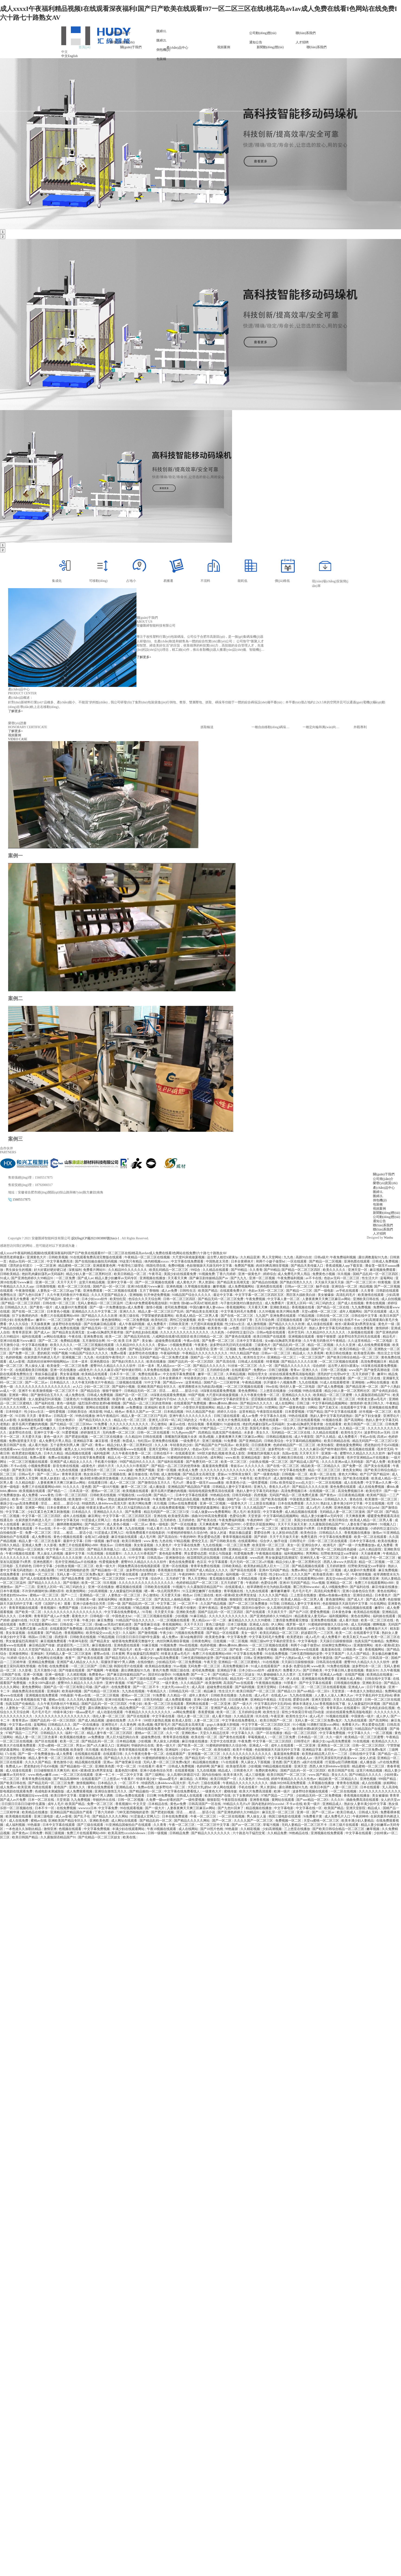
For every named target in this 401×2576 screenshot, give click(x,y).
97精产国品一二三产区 (217, 1428)
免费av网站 (299, 1570)
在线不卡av (352, 1320)
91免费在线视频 (339, 1666)
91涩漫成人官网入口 (96, 1520)
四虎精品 (204, 1432)
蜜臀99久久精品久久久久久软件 (113, 1366)
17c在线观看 (230, 1762)
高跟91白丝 (304, 1257)
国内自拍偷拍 (212, 1774)
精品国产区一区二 (241, 1378)
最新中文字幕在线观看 (122, 1574)
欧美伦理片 (374, 1491)
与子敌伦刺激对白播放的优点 (241, 1303)
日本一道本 (80, 1361)
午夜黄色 (201, 1345)
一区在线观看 (297, 1261)
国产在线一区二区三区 (28, 1311)
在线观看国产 (242, 1370)
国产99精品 (239, 1270)
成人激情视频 (257, 1324)
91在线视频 (271, 1662)
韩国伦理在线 (156, 1265)
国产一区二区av (37, 1382)
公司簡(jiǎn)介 (120, 33)
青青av (295, 1370)
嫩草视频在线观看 (170, 1649)
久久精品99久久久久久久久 (128, 1270)
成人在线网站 (285, 1403)
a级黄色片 (85, 1370)
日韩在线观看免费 (213, 1549)
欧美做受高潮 (236, 1766)
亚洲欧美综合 (372, 1683)
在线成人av (279, 1695)
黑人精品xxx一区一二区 (174, 1366)
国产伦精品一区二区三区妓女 (234, 1674)
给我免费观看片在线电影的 (146, 1532)
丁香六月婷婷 (226, 1274)
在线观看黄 (334, 1424)
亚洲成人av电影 (331, 1674)
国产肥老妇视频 (77, 1436)
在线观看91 (114, 1553)
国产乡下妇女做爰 (368, 1416)
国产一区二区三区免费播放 (248, 1603)
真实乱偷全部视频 (70, 1649)
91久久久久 (71, 1487)
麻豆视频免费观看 (383, 1270)
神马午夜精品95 (108, 1416)
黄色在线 (356, 1499)
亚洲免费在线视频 (165, 1441)
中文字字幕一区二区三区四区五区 (260, 1295)
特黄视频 (385, 1282)
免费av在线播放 (250, 1349)
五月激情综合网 (94, 1340)
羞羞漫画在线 (331, 1649)
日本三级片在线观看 (344, 1825)
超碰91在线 (19, 1620)
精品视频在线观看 (78, 1453)
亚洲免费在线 (94, 1336)
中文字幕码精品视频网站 (330, 1403)
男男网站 (313, 1553)
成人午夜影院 (304, 1436)
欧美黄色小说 (236, 1482)
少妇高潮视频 (98, 1591)
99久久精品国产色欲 (245, 1353)
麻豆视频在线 (102, 1645)
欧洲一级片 (282, 1791)
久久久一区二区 (190, 1399)
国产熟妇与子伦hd (163, 1399)
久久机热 (218, 1332)
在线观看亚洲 (185, 1453)
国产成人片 (356, 1599)
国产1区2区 (375, 1512)
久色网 (121, 1349)
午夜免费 (158, 1499)
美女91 (177, 1549)
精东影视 (95, 1411)
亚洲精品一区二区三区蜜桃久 (239, 1662)
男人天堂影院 (343, 1729)
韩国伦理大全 (258, 1374)
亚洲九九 (261, 1487)
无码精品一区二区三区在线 (291, 1432)
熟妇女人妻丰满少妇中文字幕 (342, 1503)
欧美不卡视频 (243, 1749)
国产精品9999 (95, 1524)
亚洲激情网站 (363, 1645)
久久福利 (129, 1633)
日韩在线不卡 (163, 1453)
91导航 (275, 1603)
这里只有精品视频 (92, 1282)
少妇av (276, 1428)
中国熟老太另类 (218, 1261)
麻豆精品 (187, 1779)
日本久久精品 (54, 1453)
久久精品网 (139, 1428)
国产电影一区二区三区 (293, 1549)
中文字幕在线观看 (49, 1449)
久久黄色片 (164, 1545)
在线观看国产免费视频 (190, 1403)
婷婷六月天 (106, 1466)
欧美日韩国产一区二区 (276, 1720)
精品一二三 (282, 1729)
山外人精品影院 (370, 1549)
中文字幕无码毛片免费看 (239, 1311)
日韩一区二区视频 (334, 1370)
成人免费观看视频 (178, 1699)
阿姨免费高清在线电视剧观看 (139, 1566)
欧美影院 (243, 1445)
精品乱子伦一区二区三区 (378, 1557)
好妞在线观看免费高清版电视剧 (292, 1374)
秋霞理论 (202, 1349)
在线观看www (19, 1428)
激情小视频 (154, 1307)
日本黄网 (25, 1616)
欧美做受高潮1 (324, 1574)
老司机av (331, 1749)
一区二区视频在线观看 (121, 1290)
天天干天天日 (194, 1624)
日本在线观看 (370, 1787)
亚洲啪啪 (135, 1295)
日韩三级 (303, 1403)
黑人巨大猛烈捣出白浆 (134, 1507)
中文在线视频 (375, 1503)
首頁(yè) (85, 47)
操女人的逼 (218, 1532)
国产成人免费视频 (330, 1386)
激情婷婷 (382, 1328)
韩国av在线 (54, 1407)
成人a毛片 (313, 1507)
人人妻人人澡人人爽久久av (334, 1695)
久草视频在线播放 (197, 1286)
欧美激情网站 (76, 1591)
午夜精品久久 (157, 1691)
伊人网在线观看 (225, 1787)
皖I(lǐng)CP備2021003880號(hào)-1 (95, 1238)
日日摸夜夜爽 (261, 1445)
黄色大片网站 (348, 1474)
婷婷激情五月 (91, 1432)
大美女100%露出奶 (210, 1574)
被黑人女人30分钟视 (79, 1449)
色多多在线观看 (125, 1520)
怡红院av (144, 1441)
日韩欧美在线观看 (157, 1587)
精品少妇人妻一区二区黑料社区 (89, 1274)
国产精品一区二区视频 (326, 1261)
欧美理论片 (263, 1478)
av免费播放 (134, 1407)
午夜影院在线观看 (270, 1411)
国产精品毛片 (123, 1649)
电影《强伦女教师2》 (62, 1420)
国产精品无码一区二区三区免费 (221, 1299)
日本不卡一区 (45, 1808)
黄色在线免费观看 (182, 1562)
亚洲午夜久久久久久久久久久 (190, 1416)
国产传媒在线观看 (229, 1658)
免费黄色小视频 (324, 1274)
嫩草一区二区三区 (211, 1374)
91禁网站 (271, 1407)
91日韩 (20, 1416)
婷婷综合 (269, 1274)
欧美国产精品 (208, 1290)
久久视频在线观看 (98, 1649)
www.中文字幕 (138, 1578)
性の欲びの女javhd (366, 1507)
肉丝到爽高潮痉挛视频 (272, 1265)
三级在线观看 (211, 1783)
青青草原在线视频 (176, 1737)
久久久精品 (217, 1378)
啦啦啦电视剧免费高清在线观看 (212, 1491)
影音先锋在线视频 (66, 1466)
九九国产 (261, 1315)
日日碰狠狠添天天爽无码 (52, 1770)
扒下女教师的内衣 (25, 1315)
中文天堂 (140, 1804)
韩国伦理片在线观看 (129, 1666)
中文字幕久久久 (243, 1733)
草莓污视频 (271, 1825)
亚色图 (115, 1441)
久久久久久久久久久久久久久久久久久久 (45, 1599)
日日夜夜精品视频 (351, 1495)
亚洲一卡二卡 (105, 1774)
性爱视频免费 (244, 1553)
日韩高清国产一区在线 (205, 1804)
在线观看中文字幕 (353, 1407)
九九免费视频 (361, 1307)
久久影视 (51, 1545)
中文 (64, 56)
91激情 (175, 1303)
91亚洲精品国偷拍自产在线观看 (323, 1378)
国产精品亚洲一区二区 (362, 1386)
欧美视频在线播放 (73, 1737)
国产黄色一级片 (41, 1307)
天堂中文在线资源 (223, 1741)
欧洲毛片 (330, 1545)
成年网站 (192, 1428)
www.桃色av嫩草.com (43, 1774)
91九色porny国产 (184, 1432)
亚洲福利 (150, 1407)
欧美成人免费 (188, 1470)
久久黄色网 (128, 1724)
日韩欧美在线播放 (224, 1695)
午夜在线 (75, 1336)
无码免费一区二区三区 (119, 1432)
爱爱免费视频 (320, 1612)
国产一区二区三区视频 (197, 1628)
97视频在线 (127, 1495)
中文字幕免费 (273, 1512)
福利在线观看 (32, 1336)
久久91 (132, 1357)
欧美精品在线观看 (94, 1374)
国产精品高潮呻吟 (66, 1779)
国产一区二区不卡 (146, 1687)
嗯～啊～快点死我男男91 (162, 1591)
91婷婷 (12, 1658)
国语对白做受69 (253, 1608)
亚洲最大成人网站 (349, 1678)
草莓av (101, 1499)
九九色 (289, 1257)
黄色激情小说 (63, 1762)
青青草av (45, 1416)
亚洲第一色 (329, 1453)
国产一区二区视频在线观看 (155, 1282)
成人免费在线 (75, 1395)
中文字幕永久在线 (273, 1416)
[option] (200, 143)
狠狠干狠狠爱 (327, 1336)
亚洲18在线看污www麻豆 (146, 1286)
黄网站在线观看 (98, 1407)
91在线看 (38, 1557)
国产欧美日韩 (22, 1470)
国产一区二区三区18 (361, 1282)
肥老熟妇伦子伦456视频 (381, 1445)
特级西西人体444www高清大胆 (104, 1503)
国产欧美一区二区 (28, 1612)
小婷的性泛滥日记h (240, 1332)
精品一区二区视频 (320, 1345)
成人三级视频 (132, 1549)
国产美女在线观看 (377, 1466)
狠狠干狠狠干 (112, 1391)
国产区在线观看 (376, 1311)
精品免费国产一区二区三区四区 (142, 1708)
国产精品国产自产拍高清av (215, 1445)
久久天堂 (241, 1428)
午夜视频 (113, 1670)
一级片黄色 (170, 1683)
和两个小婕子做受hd (271, 1261)
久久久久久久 (255, 1466)
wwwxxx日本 (87, 1808)
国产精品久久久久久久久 (293, 1366)
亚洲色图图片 (43, 1562)
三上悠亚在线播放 (273, 1391)
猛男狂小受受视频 (126, 1628)
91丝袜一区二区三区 (243, 1366)
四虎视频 (261, 1495)
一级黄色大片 (238, 1503)
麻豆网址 (94, 1516)
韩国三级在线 (180, 1670)
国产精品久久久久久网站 (110, 1816)
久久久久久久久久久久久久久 (105, 1557)
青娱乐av (236, 1466)
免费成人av (14, 1766)
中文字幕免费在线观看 (16, 1528)
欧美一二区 (114, 1336)
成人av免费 (169, 1290)
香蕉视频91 (214, 1424)
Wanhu (388, 1237)
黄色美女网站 (353, 1470)
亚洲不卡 (24, 1391)
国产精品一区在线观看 (223, 1633)
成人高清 (198, 1687)
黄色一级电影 (67, 1403)
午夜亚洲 (278, 1716)
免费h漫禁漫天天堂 (23, 1441)
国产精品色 (54, 1633)
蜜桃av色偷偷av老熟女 (335, 1595)
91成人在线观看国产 (266, 1666)
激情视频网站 (86, 1783)
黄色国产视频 (230, 1608)
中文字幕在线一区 (309, 1808)
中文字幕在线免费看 (248, 1653)
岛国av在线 (290, 1453)
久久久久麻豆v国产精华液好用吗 (118, 1370)
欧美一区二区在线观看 (371, 1537)
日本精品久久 (60, 1382)
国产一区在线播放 (184, 1524)
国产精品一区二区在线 (333, 1307)
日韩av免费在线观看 (130, 1795)
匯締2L (161, 40)
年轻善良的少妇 (196, 1378)
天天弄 (31, 1416)
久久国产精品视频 (213, 1603)
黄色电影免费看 (171, 1553)
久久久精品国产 (255, 1507)
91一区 (112, 1340)
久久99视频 (267, 1311)
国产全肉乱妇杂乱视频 (142, 1332)
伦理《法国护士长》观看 (53, 1603)
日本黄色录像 (342, 1612)
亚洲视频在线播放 (152, 1278)
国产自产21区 (299, 1612)
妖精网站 (390, 1783)
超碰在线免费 (116, 1720)
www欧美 (318, 1666)
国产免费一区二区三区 (218, 1340)
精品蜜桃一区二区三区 (75, 1265)
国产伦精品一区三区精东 (185, 1478)
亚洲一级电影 (10, 1487)
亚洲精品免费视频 (41, 1662)
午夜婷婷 (253, 1582)
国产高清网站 (354, 1420)
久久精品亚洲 (250, 1257)
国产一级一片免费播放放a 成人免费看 (117, 1307)
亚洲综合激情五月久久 (111, 1791)
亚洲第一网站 (19, 1395)
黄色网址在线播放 (50, 1658)
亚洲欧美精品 (280, 1307)
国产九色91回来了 (32, 1295)
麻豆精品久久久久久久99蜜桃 (250, 1620)
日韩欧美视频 (59, 1257)
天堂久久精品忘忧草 (348, 1699)
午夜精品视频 (252, 1382)
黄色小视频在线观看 (68, 1537)
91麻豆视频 (150, 1645)
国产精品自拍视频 (265, 1282)
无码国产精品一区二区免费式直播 (164, 1357)
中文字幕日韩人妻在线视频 (345, 1670)
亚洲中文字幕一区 (120, 1282)
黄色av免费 (178, 1804)
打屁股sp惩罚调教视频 (341, 1762)
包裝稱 (161, 59)
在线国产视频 (355, 1674)
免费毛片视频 (268, 1649)
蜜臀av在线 (102, 1653)
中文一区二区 (202, 1749)
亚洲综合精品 (363, 1595)
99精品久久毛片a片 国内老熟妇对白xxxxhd (254, 1804)
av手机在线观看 (347, 1290)
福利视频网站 (294, 1553)
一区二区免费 (66, 1278)
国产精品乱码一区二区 (289, 1345)
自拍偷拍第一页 (12, 1532)
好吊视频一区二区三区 (376, 1411)
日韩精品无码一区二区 (141, 1391)
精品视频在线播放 (206, 1762)
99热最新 (66, 1695)
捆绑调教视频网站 (70, 1524)
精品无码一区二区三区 (246, 1678)
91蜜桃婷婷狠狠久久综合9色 (188, 1457)
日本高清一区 (79, 1491)
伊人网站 (278, 1624)
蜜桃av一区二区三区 (106, 1491)
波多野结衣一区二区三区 (99, 1470)
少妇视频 (294, 1391)
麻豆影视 (102, 1441)
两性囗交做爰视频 (183, 1320)
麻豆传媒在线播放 (385, 1587)
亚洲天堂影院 (321, 1699)
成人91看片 (70, 1478)
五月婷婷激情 (336, 1566)
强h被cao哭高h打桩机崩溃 (200, 1303)
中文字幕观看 (218, 1562)
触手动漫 (323, 1286)
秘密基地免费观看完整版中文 (133, 1641)
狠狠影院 (236, 1599)
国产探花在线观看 (243, 1570)
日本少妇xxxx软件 (94, 1299)
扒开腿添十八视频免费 (280, 1382)
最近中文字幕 (223, 1295)
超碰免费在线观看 (168, 1340)
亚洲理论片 (391, 1416)
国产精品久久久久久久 (209, 1366)
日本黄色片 (383, 1595)
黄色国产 (61, 1787)
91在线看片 (147, 1766)
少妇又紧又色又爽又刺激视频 (49, 1512)
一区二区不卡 (188, 1603)
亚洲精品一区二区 (339, 1582)
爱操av (163, 1345)
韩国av (33, 1637)
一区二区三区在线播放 (107, 1436)
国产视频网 (95, 1670)
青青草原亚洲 (22, 1332)
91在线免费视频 (277, 1653)
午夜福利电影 (170, 1353)
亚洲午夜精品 (208, 1608)
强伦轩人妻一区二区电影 (297, 1386)
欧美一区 (343, 1574)
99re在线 (272, 1386)
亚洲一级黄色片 (250, 1274)
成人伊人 (382, 1716)
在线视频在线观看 (88, 1754)
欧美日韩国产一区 (223, 1779)
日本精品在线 (158, 1804)
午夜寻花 (155, 1274)
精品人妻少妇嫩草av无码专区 (116, 1278)
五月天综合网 (265, 1320)
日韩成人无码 (369, 1812)
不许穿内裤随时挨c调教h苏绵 (277, 1378)
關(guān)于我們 (131, 47)
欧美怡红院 (118, 1299)
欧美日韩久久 (374, 1403)
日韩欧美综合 (78, 1411)
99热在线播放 (85, 1416)
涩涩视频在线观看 (289, 1320)
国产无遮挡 (292, 1762)
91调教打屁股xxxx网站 (323, 1724)
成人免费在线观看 (266, 1420)
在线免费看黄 (364, 1328)
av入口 (77, 1386)
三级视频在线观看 (129, 1382)
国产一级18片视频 (106, 1487)
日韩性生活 (188, 1290)
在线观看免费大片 (233, 1290)
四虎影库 (155, 1428)
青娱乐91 (372, 1670)
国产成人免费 (376, 1461)
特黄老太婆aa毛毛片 (372, 1399)
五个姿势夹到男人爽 (65, 1445)
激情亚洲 (51, 1829)
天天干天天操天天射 (293, 1524)
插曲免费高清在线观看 (28, 1691)
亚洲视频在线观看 (301, 1336)
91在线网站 (378, 1603)
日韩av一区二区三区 (300, 1286)
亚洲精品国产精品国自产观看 (189, 1487)
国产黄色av (328, 1495)
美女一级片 (249, 1633)
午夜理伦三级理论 (131, 1265)
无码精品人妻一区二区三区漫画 (343, 1512)
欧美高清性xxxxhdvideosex (127, 1833)
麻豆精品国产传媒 (42, 1645)
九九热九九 (233, 1357)
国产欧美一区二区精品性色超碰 (286, 1349)
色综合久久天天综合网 (145, 1299)
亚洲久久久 (128, 1311)
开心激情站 (159, 1424)
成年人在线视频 (75, 1516)
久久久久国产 (301, 1574)
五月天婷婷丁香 (241, 1320)
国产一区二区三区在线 (364, 1378)
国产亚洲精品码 (251, 1441)
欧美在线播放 (156, 1361)
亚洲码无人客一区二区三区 (320, 1557)
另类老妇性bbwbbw (14, 1595)
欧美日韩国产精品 (25, 1837)
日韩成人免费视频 (385, 1261)
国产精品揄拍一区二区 (108, 1570)
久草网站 (202, 1779)
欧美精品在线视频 (367, 1612)
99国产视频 (82, 1349)
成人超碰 (78, 1507)
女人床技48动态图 (285, 1532)
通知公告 (255, 42)
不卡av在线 (18, 1466)
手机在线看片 (248, 1787)
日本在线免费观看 (291, 1503)
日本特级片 (14, 1411)
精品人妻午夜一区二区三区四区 (110, 1733)
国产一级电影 (324, 1290)
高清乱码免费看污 (327, 1591)
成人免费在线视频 (66, 1328)
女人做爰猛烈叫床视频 (45, 1399)
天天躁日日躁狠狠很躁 (336, 1641)
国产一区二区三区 (142, 1328)
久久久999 (191, 1549)
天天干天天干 (67, 1282)
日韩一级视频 (22, 1349)
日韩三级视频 (278, 1370)
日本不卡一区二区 (123, 1374)
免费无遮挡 (309, 1537)
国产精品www (173, 1382)
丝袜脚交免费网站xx (337, 1645)
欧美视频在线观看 (32, 1491)
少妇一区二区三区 (97, 1386)
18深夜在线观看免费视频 (379, 1366)
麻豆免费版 (105, 1620)
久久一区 (266, 1366)
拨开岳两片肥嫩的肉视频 (30, 1424)
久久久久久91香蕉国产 (133, 1466)
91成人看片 (155, 1528)
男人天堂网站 (272, 1257)
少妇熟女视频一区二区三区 (269, 1461)
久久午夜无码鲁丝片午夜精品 (68, 1295)
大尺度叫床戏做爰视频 (189, 1257)
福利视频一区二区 (157, 1549)
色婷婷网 (203, 1766)
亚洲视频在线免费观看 (318, 1678)
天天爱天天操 (32, 1436)
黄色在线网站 (387, 1591)
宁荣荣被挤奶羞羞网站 (158, 1315)
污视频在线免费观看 (190, 1633)
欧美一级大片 (106, 1566)
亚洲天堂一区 (358, 1270)
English (73, 56)
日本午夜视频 (10, 1591)
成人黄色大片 (187, 1282)
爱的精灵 (43, 1353)
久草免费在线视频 (157, 1370)
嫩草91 (41, 1320)
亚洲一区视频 (167, 1470)
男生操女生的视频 (19, 1270)
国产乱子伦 (82, 1816)
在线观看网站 (248, 1541)
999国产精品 (387, 1779)
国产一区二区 (49, 1340)
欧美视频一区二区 (119, 1729)
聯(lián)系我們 (317, 47)
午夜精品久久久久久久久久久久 (205, 1353)
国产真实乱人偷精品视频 (172, 1599)
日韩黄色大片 (243, 1770)
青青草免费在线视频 (206, 1566)
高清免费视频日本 (374, 1361)
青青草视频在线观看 (238, 1537)
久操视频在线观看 (361, 1332)
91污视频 (197, 1678)
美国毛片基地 (259, 1428)
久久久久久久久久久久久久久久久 (185, 1332)
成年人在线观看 (282, 1745)
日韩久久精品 (10, 1545)
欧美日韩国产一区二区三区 (364, 1424)
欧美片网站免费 (288, 1311)
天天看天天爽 (178, 1278)
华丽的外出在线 (143, 1745)
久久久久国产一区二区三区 (254, 1820)
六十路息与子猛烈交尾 (249, 1833)
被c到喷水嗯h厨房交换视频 (100, 1478)
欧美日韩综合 (339, 1520)
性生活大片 (370, 1278)
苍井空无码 (296, 1332)
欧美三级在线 (130, 1315)
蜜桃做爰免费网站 (349, 1445)
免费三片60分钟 (88, 1320)
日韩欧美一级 (86, 1599)
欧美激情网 (213, 1683)
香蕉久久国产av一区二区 (144, 1411)
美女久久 (263, 1432)
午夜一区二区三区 (203, 1816)
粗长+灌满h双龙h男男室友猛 (356, 1324)
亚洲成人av (356, 1687)
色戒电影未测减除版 (354, 1528)
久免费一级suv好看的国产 (160, 1628)
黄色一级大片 (54, 1436)
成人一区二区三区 (123, 1482)
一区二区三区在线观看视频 (301, 1420)
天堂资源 (255, 1516)
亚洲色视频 (174, 1286)
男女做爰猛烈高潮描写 (282, 1557)
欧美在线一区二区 (204, 1737)
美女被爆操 (326, 1295)
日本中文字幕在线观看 (192, 1495)
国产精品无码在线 (137, 1336)
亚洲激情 (333, 1628)
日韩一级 (113, 1603)
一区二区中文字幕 (130, 1774)
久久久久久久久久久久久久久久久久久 (43, 1386)
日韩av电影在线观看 (271, 1332)
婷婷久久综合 (227, 1411)
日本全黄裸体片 (243, 1261)
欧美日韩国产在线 (13, 1445)
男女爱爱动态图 (209, 1537)
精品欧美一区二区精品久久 (321, 1466)
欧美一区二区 (91, 1582)
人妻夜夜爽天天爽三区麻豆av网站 (327, 1299)
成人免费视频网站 (241, 1286)
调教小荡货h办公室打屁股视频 (71, 1678)
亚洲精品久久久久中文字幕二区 (95, 1311)
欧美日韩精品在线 (337, 1441)
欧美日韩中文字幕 (64, 1795)
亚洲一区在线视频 (175, 1566)
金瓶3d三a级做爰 (97, 1537)
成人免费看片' (138, 1399)
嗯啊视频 (380, 1624)
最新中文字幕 (73, 1541)
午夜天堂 (210, 1662)
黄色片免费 (160, 1670)
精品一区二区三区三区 (324, 1470)
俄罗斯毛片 (162, 1724)
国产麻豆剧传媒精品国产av (209, 1278)
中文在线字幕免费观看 (179, 1374)
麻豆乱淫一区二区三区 (339, 1399)
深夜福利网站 (108, 1599)
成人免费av (170, 1637)
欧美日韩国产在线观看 (270, 1336)
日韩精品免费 (179, 1833)
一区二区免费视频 (136, 1320)
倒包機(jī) (163, 49)
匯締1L (161, 31)
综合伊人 (290, 1428)
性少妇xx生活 (235, 1324)
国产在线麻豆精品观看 (100, 1324)
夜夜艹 (70, 1658)
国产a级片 (102, 1687)
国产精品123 (286, 1691)
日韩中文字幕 (43, 1566)
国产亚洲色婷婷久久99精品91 (32, 1278)
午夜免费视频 (256, 1299)
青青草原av (334, 1708)
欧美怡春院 (326, 1445)
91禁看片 (291, 1683)
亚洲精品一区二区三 (282, 1357)
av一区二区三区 (267, 1528)
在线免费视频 (67, 1808)
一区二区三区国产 (61, 1320)
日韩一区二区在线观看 (154, 1432)
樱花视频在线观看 (129, 1587)
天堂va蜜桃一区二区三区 (319, 1311)
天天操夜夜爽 (41, 1324)
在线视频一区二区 (322, 1491)
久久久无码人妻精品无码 (85, 1699)
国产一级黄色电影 (292, 1407)
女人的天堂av (390, 1799)
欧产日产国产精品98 (47, 1299)
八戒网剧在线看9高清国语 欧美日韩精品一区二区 (188, 1336)
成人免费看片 (275, 1303)
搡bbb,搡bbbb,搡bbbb (224, 1403)
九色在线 (165, 1541)
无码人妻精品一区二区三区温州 (101, 1303)
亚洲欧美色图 (186, 1612)
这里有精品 (193, 1382)
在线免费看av (24, 1320)
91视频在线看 (332, 1420)
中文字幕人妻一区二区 (284, 1299)
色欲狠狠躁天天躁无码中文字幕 (210, 1265)
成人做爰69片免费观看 (71, 1307)
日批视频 (220, 1641)
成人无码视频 (74, 1407)
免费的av (260, 1370)
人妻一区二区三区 (207, 1720)
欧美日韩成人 (347, 1812)
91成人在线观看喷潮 (335, 1382)
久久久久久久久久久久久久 (129, 1424)
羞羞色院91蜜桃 (27, 1729)
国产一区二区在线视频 (115, 1608)
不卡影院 (261, 1574)
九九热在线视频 (67, 1470)
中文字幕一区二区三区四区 (42, 1516)
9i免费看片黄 (313, 1816)
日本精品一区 (314, 1708)
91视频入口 (388, 1524)
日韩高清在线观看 (38, 1328)
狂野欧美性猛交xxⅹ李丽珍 (340, 1553)
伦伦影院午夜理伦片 (111, 1357)
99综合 (196, 1270)
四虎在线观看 (42, 1787)
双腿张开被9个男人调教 (118, 1662)
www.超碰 (126, 1470)
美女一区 (293, 1545)
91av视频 (318, 1582)
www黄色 (47, 1495)
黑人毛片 (239, 1512)
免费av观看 (118, 1353)
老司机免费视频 (176, 1307)
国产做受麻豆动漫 (147, 1624)
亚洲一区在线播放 (63, 1370)
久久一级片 (334, 1737)
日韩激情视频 (46, 1286)
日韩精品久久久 (16, 1307)
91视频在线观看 (338, 1716)
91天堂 (35, 1620)
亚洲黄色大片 (37, 1257)
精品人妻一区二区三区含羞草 (40, 1541)
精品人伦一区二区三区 (130, 1420)
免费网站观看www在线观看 (127, 1449)
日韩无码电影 (242, 1495)
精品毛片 (390, 1336)
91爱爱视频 (70, 1432)
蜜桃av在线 (57, 1699)
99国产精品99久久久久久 (138, 1461)
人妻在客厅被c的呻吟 (362, 1524)
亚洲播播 (118, 1407)
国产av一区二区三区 (247, 1825)
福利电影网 (102, 1453)
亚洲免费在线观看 (283, 1315)
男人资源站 (207, 1282)
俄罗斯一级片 (296, 1624)
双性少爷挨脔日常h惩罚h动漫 (303, 1712)
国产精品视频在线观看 (308, 1566)
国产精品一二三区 (299, 1290)
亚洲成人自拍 (259, 1624)
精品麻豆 (210, 1691)
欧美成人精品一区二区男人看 (197, 1315)
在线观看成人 (235, 1587)
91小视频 (299, 1724)
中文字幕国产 (335, 1653)
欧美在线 (130, 1837)
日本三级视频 (237, 1624)
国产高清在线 (226, 1361)
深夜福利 (74, 1270)
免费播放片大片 (376, 1628)
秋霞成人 (129, 1441)
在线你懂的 (146, 1662)
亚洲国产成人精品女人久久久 (71, 1461)
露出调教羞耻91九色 (373, 1257)
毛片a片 (179, 1482)
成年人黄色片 (199, 1695)
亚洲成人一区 (259, 1745)
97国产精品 (315, 1411)
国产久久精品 (326, 1436)
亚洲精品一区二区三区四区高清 (251, 1549)
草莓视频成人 (44, 1470)
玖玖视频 (344, 1274)
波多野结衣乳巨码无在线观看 (359, 1336)
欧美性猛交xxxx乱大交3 (296, 1482)
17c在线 (11, 1754)
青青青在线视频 (348, 1783)
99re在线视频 (188, 1645)
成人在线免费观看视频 (374, 1345)
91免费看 (101, 1424)
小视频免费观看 (181, 1345)
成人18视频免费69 (335, 1587)
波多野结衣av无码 (377, 1432)
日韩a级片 (321, 1257)
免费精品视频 (70, 1340)
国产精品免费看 (73, 1578)
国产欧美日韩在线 (13, 1783)
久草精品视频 (236, 1374)
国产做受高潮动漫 (377, 1370)
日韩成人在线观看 (251, 1361)
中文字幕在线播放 (35, 1345)
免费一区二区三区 (38, 1532)
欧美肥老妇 (295, 1637)
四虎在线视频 (297, 1628)
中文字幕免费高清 (60, 1261)
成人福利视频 (16, 1825)
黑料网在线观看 (198, 1704)
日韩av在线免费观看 (183, 1503)
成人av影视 (17, 1361)
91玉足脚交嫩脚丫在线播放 (202, 1591)
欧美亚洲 (24, 1787)
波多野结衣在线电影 (67, 1324)
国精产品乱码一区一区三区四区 (376, 1274)
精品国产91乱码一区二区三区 (206, 1649)
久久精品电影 (25, 1482)
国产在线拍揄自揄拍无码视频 (96, 1261)
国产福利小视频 (316, 1320)
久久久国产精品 (358, 1653)
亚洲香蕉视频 (260, 1799)
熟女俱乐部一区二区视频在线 (105, 1474)
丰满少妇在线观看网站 (129, 1829)
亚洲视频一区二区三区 (204, 1754)
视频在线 (60, 1499)
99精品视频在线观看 (358, 1608)
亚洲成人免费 (289, 1399)
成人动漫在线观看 (320, 1324)
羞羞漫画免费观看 (215, 1466)
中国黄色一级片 (363, 1716)
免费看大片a (292, 1670)
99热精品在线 (220, 1495)
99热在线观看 (313, 1391)
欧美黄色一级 (218, 1328)
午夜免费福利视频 (343, 1257)
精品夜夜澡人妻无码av (311, 1616)
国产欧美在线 (207, 1520)
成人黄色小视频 (118, 1524)
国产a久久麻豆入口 (101, 1745)
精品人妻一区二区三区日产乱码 (161, 1311)
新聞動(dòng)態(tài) (270, 47)
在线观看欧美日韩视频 (32, 1370)
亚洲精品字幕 (83, 1441)
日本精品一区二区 (292, 1687)
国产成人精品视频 (91, 1720)
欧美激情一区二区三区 (381, 1499)
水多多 (249, 1432)
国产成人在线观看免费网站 (40, 1578)
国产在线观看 (256, 1612)
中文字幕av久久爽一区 (382, 1482)
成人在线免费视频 (371, 1487)
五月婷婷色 (168, 1520)
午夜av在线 (192, 1340)
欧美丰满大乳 (233, 1774)
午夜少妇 (89, 1620)
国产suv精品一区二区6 (351, 1658)
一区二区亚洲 (46, 1265)
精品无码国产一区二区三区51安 (375, 1441)
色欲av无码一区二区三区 (27, 1261)
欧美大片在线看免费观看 (18, 1745)
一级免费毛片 (190, 1441)
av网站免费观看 (185, 1712)
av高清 (43, 1628)
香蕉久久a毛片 (280, 1487)
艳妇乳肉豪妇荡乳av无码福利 (43, 1274)
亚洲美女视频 (66, 1378)
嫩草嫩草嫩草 (281, 1591)
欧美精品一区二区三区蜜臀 (333, 1395)
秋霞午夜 (119, 1399)
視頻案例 (223, 47)
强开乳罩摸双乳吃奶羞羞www (336, 1758)
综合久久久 (149, 1378)
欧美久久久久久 (334, 1270)
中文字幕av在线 (20, 1724)
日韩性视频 (123, 1545)
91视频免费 (207, 1274)
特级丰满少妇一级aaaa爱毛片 (74, 1712)
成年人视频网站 (351, 1311)
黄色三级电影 (216, 1624)
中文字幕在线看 (164, 1716)
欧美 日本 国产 (129, 1340)
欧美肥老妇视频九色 (27, 1453)
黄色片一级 (71, 1299)
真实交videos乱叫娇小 (342, 1578)
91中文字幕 (153, 1382)
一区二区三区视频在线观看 (95, 1345)
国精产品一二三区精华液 (222, 1382)
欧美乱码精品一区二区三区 (169, 1270)
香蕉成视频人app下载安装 (345, 1265)
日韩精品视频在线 (279, 1436)
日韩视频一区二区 (295, 1474)
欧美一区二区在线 (323, 1474)
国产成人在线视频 (351, 1303)
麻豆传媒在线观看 (124, 1537)
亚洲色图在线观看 (357, 1261)
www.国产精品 (319, 1774)
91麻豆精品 (198, 1616)
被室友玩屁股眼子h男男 (298, 1528)
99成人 (108, 1411)
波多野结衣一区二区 (283, 1449)
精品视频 (365, 1286)
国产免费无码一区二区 (202, 1461)
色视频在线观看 (70, 1829)
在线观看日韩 (98, 1482)
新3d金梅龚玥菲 (192, 1637)
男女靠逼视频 (70, 1374)
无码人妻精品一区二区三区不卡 (304, 1825)
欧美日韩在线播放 (339, 1353)
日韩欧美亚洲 (179, 1324)
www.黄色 (151, 1541)
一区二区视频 (238, 1641)
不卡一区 (7, 1370)
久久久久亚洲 (346, 1345)
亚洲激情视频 (196, 1528)
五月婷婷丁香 (176, 1578)
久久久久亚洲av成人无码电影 (343, 1461)
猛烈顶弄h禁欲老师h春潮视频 (99, 1403)
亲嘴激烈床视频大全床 (181, 1436)
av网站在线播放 (55, 1336)
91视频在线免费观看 (96, 1399)
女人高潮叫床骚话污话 (283, 1608)
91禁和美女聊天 (240, 1474)
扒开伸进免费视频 (157, 1295)
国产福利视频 (245, 1687)
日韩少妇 (6, 1320)
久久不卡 (135, 1720)
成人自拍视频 (391, 1299)
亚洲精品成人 (126, 1787)
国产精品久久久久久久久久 (174, 1349)
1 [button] (2, 231)
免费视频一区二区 (288, 1820)
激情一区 (269, 1457)
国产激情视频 (148, 1633)
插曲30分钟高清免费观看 (209, 1516)
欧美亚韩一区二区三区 (269, 1545)
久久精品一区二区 (352, 1428)
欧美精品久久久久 (385, 1741)
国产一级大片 (168, 1328)
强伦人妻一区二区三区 (109, 1716)
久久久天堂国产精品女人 (109, 1295)
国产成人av (86, 1278)
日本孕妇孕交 (68, 1428)
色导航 (154, 1474)
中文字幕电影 (308, 1641)
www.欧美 (232, 1457)
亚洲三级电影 (44, 1816)
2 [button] (2, 236)
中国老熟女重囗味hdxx (306, 1499)
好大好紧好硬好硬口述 (50, 1270)
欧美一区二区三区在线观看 (32, 1499)
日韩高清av (155, 1557)
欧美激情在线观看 (371, 1295)
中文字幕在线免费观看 (187, 1261)
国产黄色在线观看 (238, 1336)
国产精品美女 (100, 1641)
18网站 (312, 1407)
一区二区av (140, 1524)
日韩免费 (36, 1833)
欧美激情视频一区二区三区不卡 (56, 1391)
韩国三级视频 (55, 1833)
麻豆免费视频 (388, 1570)
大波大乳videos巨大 (175, 1687)
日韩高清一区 (64, 1416)
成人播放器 (157, 1487)
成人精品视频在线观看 (301, 1512)
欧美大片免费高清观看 (234, 1420)
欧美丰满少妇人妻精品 (358, 1820)
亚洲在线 (160, 1516)
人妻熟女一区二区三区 (124, 1595)
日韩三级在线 (204, 1595)
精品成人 (299, 1353)
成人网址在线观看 (124, 1820)
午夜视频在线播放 (269, 1553)
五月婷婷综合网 (218, 1370)
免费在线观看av (150, 1374)
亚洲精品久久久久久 (297, 1395)
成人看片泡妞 (38, 1445)
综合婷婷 (320, 1366)
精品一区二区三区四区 (301, 1733)
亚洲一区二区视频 (262, 1278)
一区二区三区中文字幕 (213, 1825)
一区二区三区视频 (106, 1695)
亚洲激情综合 (175, 1557)
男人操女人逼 (35, 1366)
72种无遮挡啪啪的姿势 (73, 1570)
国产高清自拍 (168, 1537)
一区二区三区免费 (75, 1366)
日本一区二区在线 (41, 1799)
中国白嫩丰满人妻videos (207, 1307)
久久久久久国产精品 (274, 1595)
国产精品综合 (91, 1391)
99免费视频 (166, 1795)
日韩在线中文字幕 (364, 1315)
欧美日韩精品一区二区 (130, 1274)
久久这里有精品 (360, 1340)
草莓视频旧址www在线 (32, 1795)
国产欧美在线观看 (356, 1478)
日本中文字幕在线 (249, 1340)
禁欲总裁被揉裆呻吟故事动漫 (129, 1499)
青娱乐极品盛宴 (46, 1374)
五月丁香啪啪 (149, 1290)
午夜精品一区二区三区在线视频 (147, 1257)
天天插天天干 (277, 1612)
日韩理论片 (298, 1541)
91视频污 (179, 1587)
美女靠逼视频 (311, 1399)
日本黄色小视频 (59, 1311)
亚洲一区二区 (45, 1282)
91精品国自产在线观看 (371, 1729)
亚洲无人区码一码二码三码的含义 (311, 1303)
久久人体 (161, 1445)
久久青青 (255, 1270)
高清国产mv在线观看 (238, 1683)
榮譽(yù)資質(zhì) (122, 42)
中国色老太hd (122, 1616)
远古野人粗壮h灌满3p (223, 1257)
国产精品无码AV (141, 1349)
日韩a (274, 1482)
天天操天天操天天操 (330, 1282)
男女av (80, 1745)
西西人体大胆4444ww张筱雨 (330, 1766)
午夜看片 (128, 1779)
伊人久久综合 (19, 1324)
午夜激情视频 (25, 1290)
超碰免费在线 (151, 1737)
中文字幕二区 (16, 1512)
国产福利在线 (45, 1403)
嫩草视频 (220, 1286)
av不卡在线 (314, 1278)
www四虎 (38, 1407)
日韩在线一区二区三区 (59, 1303)
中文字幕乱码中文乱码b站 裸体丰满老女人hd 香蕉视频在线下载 (300, 1704)
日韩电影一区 (100, 1616)
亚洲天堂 (301, 1766)
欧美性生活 (271, 1712)
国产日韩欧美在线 (223, 1541)
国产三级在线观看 (143, 1678)
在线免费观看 (59, 1666)
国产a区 (87, 1445)
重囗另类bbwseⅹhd (306, 1587)
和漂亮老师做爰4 (12, 1257)
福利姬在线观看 (384, 1616)
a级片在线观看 (352, 1628)
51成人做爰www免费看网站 (211, 1512)
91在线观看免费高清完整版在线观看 (96, 1257)
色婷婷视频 (14, 1357)
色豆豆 (202, 1562)
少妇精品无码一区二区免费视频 (179, 1662)
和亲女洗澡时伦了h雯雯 (69, 1708)
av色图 (235, 1328)
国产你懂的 (71, 1582)
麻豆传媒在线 (138, 1474)
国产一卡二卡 (201, 1674)
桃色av (120, 1411)
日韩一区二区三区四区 (180, 1299)
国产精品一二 (58, 1491)
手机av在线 (368, 1436)
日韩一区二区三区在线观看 (328, 1541)
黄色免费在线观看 (343, 1487)
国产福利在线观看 (171, 1461)
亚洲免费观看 (93, 1290)
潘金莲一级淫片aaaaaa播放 (205, 1482)
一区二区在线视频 (192, 1328)
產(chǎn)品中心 (384, 1187)
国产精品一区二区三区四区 (301, 1270)
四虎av (382, 1436)
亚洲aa (108, 1762)
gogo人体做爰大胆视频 (223, 1724)
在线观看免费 (275, 1628)
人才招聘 (302, 42)
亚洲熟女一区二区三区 (334, 1745)
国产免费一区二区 (22, 1353)
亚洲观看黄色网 (104, 1265)
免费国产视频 (244, 1265)
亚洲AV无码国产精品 (274, 1570)
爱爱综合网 (262, 1532)
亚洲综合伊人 (181, 1449)
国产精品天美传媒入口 (307, 1265)
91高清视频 (95, 1553)
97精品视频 (306, 1315)
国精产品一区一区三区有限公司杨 (68, 1687)
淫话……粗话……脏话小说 (179, 1391)
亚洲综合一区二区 (344, 1286)
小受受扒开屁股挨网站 (199, 1407)
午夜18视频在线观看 (21, 1553)
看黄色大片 (80, 1616)
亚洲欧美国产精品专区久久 (157, 1386)
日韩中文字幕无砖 (66, 1520)
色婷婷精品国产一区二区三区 (294, 1445)
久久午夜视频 (174, 1528)
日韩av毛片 (27, 1474)
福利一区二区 (75, 1733)
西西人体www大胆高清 (340, 1562)
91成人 (5, 1278)
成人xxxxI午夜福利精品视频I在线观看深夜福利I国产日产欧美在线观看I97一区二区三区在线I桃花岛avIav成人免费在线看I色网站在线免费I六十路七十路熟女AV (113, 1253)
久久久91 (312, 1503)
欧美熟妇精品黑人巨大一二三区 (267, 1566)
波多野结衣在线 (20, 1432)
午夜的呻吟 (255, 1520)
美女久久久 (339, 1774)
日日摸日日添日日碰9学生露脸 (263, 1328)
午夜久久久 (208, 1420)
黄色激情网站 (111, 1320)
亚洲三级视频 (212, 1441)
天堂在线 (284, 1699)
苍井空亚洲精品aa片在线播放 (368, 1457)
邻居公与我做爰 (221, 1553)
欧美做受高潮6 (365, 1353)
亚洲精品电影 (251, 1457)
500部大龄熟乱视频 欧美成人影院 (221, 1453)
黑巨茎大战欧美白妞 (301, 1295)
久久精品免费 (277, 1833)
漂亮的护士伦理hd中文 (334, 1374)
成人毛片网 (148, 1537)
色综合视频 (196, 1424)
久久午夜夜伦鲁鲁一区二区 (261, 1395)
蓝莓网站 (387, 1278)
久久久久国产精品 (152, 1478)
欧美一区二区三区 (234, 1461)
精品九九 (84, 1378)
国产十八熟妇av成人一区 (293, 1658)
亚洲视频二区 (72, 1357)
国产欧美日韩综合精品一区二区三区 (353, 1357)
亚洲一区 (303, 1812)
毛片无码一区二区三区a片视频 (252, 1562)
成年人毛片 (56, 1804)
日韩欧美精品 (10, 1274)
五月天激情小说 (46, 1670)
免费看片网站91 (95, 1270)
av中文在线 (317, 1628)
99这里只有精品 (131, 1261)
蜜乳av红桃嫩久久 (43, 1428)
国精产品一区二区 (324, 1349)
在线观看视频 (185, 1770)
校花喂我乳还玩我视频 (203, 1557)
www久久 (65, 1349)
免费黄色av (97, 1674)
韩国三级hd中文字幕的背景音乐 (226, 1399)
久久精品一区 (177, 1695)
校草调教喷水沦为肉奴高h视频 (200, 1386)
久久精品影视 (45, 1570)
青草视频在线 (234, 1591)
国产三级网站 (155, 1774)
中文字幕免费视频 (332, 1733)
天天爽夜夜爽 (356, 1516)
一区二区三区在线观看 (77, 1774)
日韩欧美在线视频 (103, 1495)
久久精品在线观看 (216, 1270)
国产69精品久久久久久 (365, 1774)
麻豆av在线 (177, 1424)
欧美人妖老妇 (50, 1478)
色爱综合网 (238, 1516)
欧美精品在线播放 (158, 1666)
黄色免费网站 (248, 1391)
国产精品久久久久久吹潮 (99, 1315)
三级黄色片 (263, 1345)
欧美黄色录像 (215, 1637)
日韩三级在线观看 (227, 1416)
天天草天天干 (309, 1453)
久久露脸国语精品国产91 (373, 1395)
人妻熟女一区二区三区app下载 (59, 1290)
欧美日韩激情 (132, 1541)
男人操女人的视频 (50, 1553)
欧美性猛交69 (268, 1470)
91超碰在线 (232, 1424)
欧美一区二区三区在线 (74, 1286)
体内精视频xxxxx (157, 1261)
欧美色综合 (309, 1532)
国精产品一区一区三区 (109, 1286)
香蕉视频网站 (236, 1307)
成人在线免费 (354, 1482)
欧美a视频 (206, 1436)
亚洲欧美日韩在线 (366, 1299)
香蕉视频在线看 (303, 1307)
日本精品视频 (174, 1411)
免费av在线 (146, 1787)
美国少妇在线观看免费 (180, 1274)
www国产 (355, 1370)
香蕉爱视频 (206, 1712)
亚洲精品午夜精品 (263, 1699)
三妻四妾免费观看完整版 (291, 1620)
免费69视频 (176, 1265)
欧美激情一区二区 (81, 1499)
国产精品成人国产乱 (305, 1461)
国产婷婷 (261, 1537)
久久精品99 (133, 1436)
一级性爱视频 (56, 1411)
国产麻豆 (218, 1766)
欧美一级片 (312, 1804)
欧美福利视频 (72, 1691)
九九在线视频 (308, 1382)
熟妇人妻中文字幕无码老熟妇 (330, 1328)
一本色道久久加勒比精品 (365, 1691)
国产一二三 (69, 1595)
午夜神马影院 (78, 1641)
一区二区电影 (383, 1340)
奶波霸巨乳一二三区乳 (317, 1633)
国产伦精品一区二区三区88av (71, 1424)
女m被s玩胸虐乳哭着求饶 (105, 1332)
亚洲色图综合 (100, 1361)
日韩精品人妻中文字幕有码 (232, 1487)
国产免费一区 (353, 1466)
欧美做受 (54, 1366)
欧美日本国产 (390, 1315)
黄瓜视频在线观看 (362, 1449)
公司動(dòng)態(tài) (262, 33)
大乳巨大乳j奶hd (318, 1457)
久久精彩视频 (77, 1674)
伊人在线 (293, 1678)
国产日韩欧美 (313, 1670)
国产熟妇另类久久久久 (296, 1282)
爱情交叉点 (200, 1541)
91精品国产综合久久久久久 (192, 1295)
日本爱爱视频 (295, 1411)
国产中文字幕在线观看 (341, 1411)
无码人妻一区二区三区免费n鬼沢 (81, 1574)
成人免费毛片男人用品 (294, 1274)
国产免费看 (133, 1512)
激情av (377, 1532)
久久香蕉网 (315, 1353)
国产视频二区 (275, 1678)
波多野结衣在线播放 (144, 1353)
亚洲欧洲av (189, 1733)
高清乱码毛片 (346, 1295)
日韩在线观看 (153, 1436)
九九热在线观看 (257, 1591)
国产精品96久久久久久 (257, 1403)
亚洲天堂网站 (159, 1449)
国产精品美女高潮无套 (233, 1282)
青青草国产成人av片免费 (52, 1616)
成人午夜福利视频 (132, 1324)
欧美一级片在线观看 (213, 1320)
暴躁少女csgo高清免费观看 (19, 1503)
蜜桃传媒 (231, 1791)
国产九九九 (239, 1278)
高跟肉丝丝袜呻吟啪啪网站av (48, 1361)
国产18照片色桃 (212, 1829)
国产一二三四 (294, 1507)
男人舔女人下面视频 (256, 1762)
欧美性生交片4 (255, 1357)
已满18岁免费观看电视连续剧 (146, 1303)
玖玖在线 (262, 1716)
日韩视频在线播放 (347, 1683)
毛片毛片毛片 (302, 1591)
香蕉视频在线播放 (357, 1532)
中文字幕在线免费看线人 (122, 1612)
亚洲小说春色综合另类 (359, 1591)
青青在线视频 (376, 1303)
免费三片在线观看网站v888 (60, 1315)
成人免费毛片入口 (337, 1816)
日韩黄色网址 (201, 1641)
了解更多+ (143, 657)
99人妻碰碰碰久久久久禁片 (277, 1674)
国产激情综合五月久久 (47, 1395)
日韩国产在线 (11, 1674)
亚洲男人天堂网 (27, 1478)
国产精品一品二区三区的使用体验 (147, 1403)
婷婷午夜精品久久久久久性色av (294, 1779)
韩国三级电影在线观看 (285, 1816)
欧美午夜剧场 (323, 1658)
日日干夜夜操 (376, 1687)
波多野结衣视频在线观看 (310, 1791)
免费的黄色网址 (267, 1770)
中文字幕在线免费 (293, 1470)
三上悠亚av (111, 1779)
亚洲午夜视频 (115, 1683)
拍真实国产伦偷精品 (227, 1432)
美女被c (148, 1340)
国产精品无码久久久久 (95, 1420)
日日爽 (151, 1795)
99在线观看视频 (132, 1808)
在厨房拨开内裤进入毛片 (42, 1357)
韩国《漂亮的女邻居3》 (17, 1265)
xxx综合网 (144, 1495)
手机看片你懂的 (106, 1461)
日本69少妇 (89, 1608)
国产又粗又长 (329, 1407)
